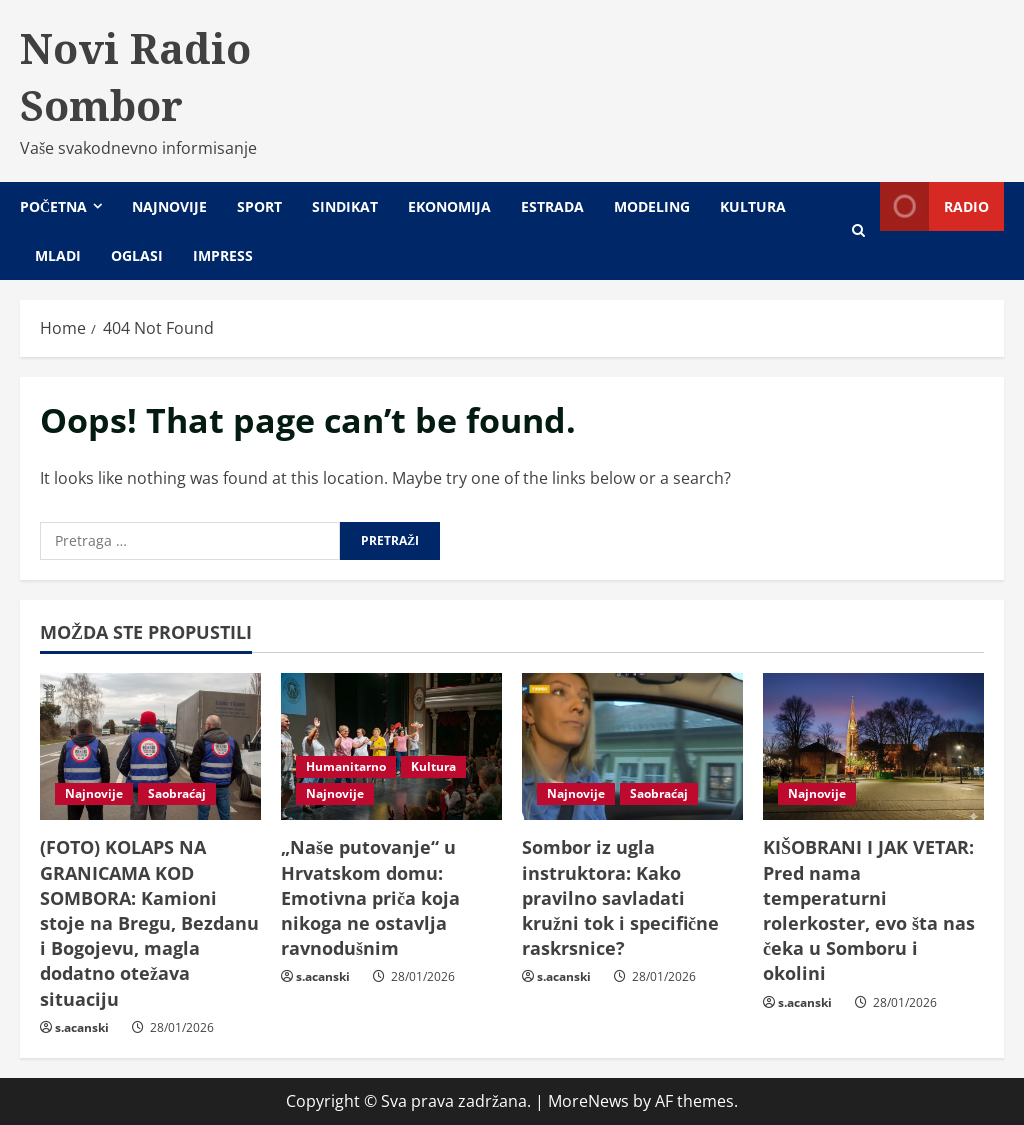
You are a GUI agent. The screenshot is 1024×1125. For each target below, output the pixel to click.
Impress (223, 255)
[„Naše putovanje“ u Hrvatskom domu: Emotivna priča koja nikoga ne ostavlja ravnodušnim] (391, 746)
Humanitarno (346, 766)
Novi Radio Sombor (135, 76)
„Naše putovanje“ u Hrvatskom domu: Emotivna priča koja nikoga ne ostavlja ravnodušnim (370, 897)
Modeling (652, 206)
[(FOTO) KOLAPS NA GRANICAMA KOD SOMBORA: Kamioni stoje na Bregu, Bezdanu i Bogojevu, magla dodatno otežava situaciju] (150, 746)
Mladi (58, 255)
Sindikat (345, 206)
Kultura (753, 206)
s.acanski (82, 1027)
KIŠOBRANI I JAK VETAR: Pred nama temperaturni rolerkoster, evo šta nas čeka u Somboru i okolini (869, 910)
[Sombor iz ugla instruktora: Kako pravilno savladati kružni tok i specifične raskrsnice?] (632, 746)
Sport (259, 206)
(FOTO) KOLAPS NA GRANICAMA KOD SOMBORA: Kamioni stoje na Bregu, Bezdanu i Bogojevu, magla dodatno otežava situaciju (149, 922)
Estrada (552, 206)
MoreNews (588, 1101)
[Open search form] (858, 230)
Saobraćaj (177, 793)
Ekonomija (449, 206)
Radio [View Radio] (934, 206)
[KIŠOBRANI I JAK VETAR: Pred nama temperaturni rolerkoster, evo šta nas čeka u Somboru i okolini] (873, 746)
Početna (53, 206)
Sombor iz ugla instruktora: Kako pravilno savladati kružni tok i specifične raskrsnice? (620, 897)
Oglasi (137, 255)
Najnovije (169, 206)
